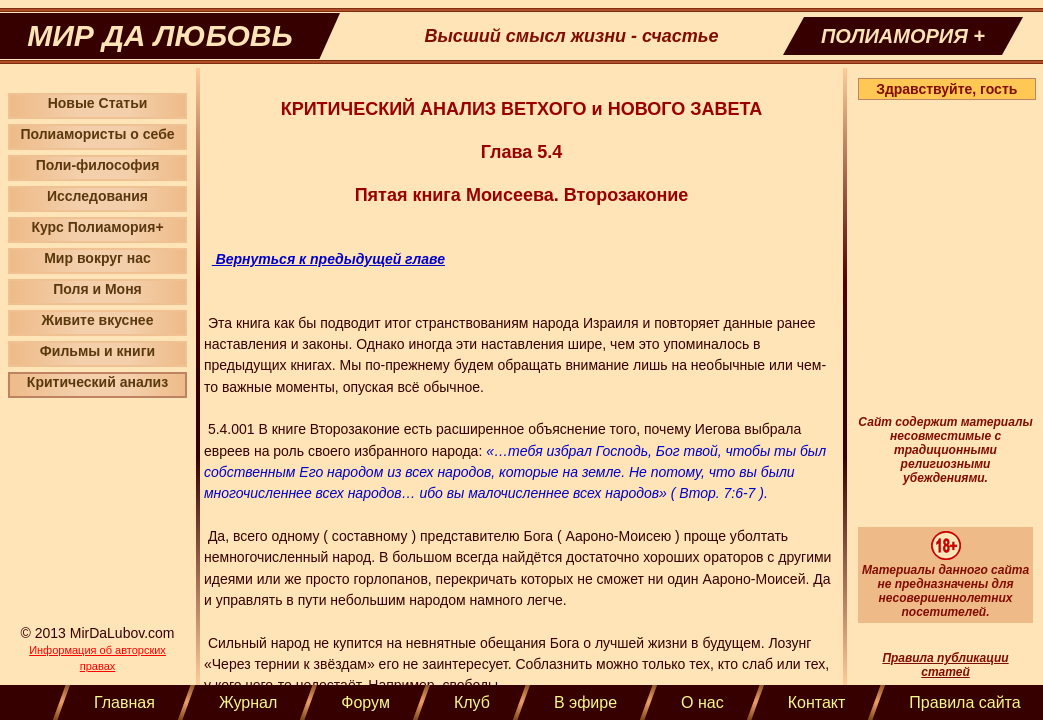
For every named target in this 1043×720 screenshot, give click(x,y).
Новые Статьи (98, 103)
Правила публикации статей (945, 665)
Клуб (472, 702)
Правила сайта (964, 702)
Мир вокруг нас (97, 258)
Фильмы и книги (97, 351)
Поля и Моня (97, 289)
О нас (702, 702)
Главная (124, 702)
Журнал (248, 702)
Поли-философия (98, 165)
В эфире (585, 702)
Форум (365, 702)
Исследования (97, 196)
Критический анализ (97, 382)
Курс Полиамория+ (97, 227)
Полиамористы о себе (97, 134)
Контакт (817, 702)
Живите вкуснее (98, 320)
